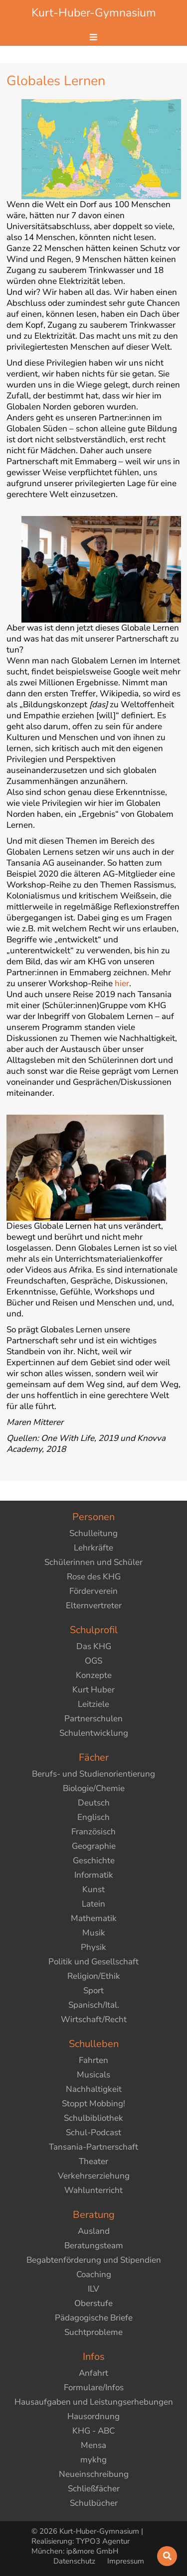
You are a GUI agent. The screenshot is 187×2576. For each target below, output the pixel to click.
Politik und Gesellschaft (93, 1961)
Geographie (94, 1846)
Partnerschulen (93, 1718)
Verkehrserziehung (94, 2176)
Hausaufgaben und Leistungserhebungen (93, 2402)
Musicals (93, 2074)
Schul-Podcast (93, 2132)
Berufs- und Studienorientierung (93, 1774)
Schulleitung (93, 1533)
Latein (93, 1904)
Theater (93, 2161)
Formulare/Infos (94, 2387)
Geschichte (94, 1860)
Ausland (94, 2231)
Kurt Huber (93, 1689)
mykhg (93, 2459)
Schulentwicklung (93, 1733)
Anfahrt (93, 2373)
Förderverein (93, 1591)
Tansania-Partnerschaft (93, 2147)
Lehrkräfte (93, 1547)
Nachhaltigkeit (94, 2089)
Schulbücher (94, 2503)
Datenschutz (75, 2561)
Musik (93, 1932)
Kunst (93, 1889)
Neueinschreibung (94, 2474)
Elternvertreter (94, 1605)
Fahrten (93, 2060)
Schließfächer (94, 2488)
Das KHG (93, 1646)
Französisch (93, 1831)
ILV (93, 2289)
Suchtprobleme (93, 2332)
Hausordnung (93, 2416)
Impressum (125, 2561)
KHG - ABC (93, 2431)
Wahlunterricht (93, 2190)
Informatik (93, 1875)
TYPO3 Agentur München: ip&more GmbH (80, 2546)
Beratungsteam (93, 2245)
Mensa (93, 2445)
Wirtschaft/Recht (94, 2019)
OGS (93, 1661)
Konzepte (94, 1675)
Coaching (93, 2274)
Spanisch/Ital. (93, 2005)
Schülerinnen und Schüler (93, 1562)
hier (122, 983)
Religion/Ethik (93, 1976)
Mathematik (94, 1918)
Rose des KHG (94, 1576)
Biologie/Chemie (94, 1788)
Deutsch (94, 1802)
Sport (93, 1990)
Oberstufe (93, 2303)
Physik (93, 1947)
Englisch (93, 1817)
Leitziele (93, 1704)
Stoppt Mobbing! (93, 2103)
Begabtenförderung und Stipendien (93, 2260)
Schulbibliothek (93, 2118)
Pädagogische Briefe (94, 2317)
